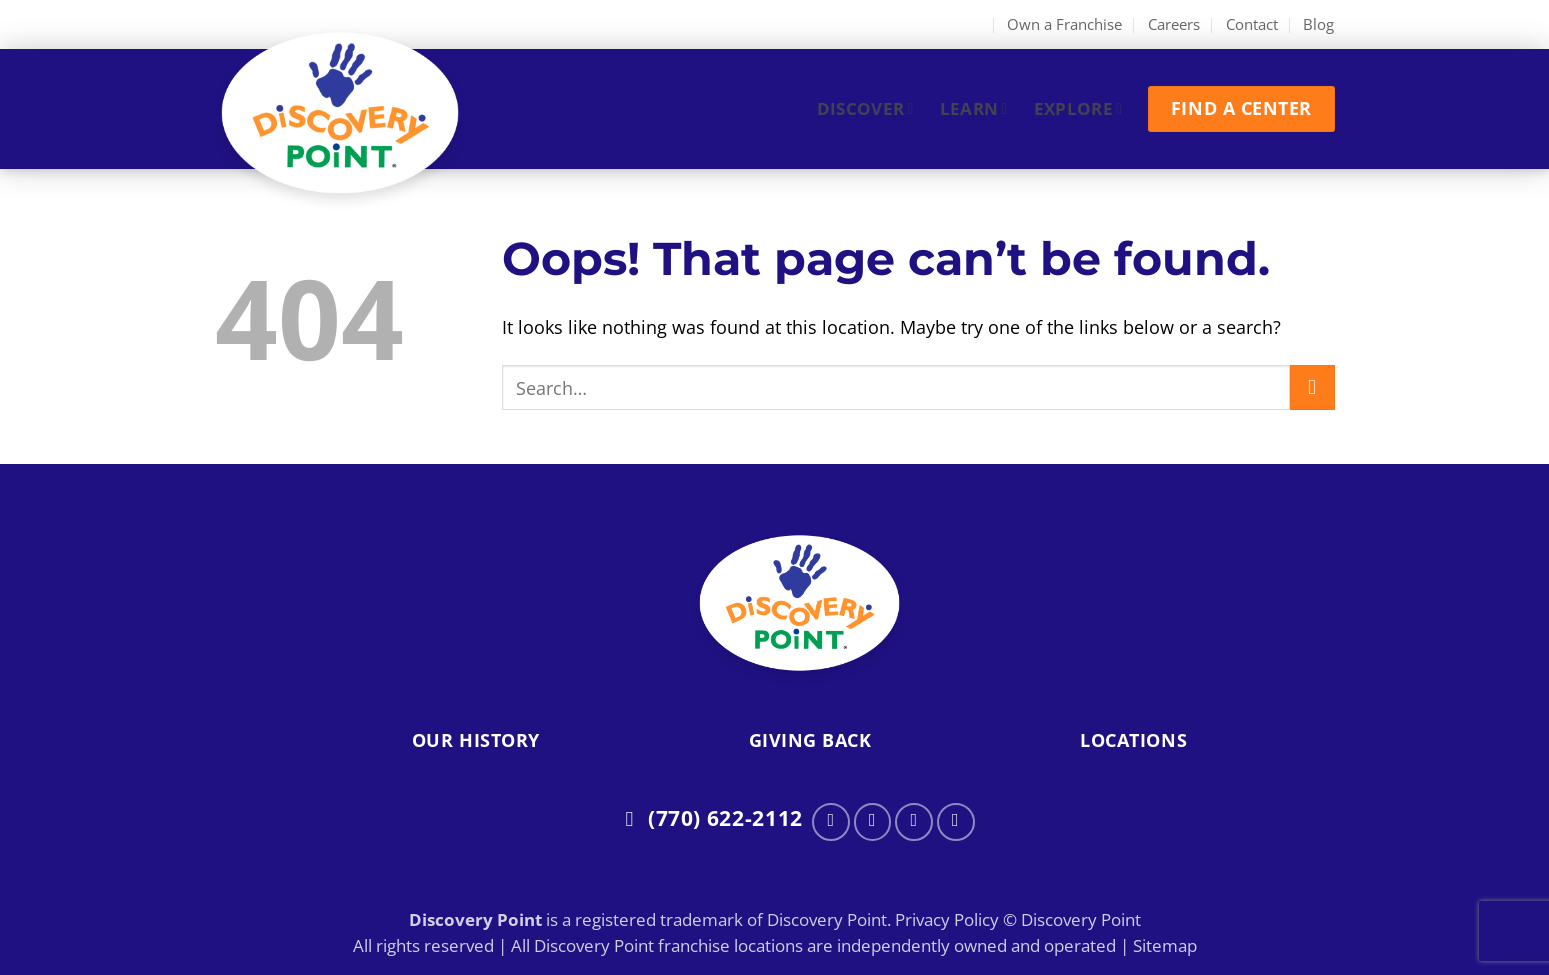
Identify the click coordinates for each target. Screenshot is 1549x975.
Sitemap (1165, 945)
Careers (1174, 24)
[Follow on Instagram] (873, 822)
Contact (1252, 24)
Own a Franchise (1064, 24)
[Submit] (1312, 387)
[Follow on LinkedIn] (956, 822)
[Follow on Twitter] (914, 822)
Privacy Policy (947, 919)
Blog (1318, 24)
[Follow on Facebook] (831, 822)
